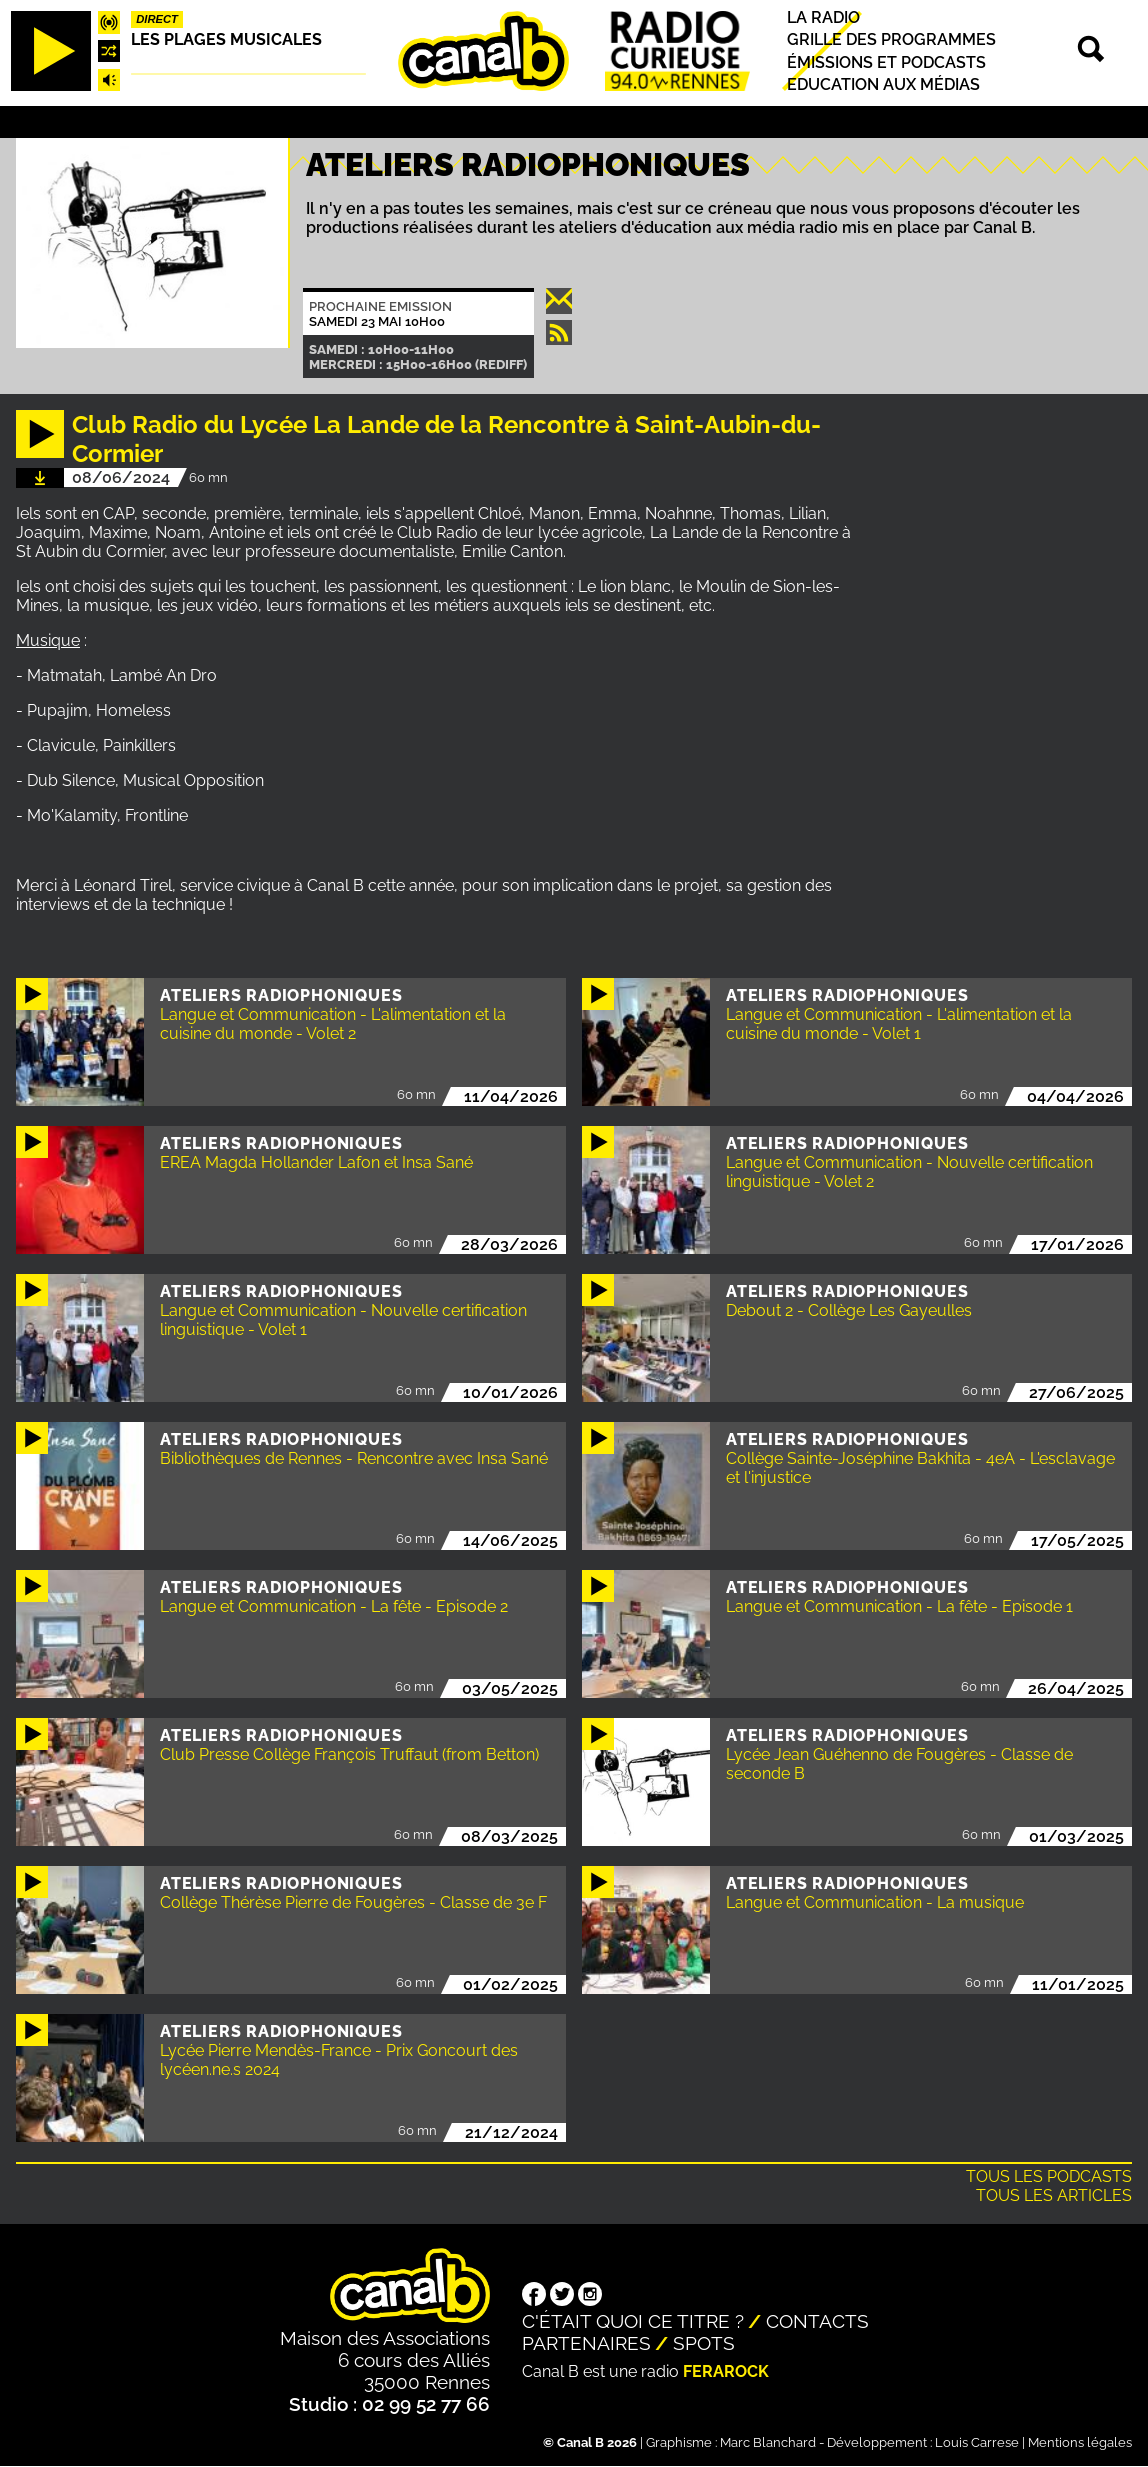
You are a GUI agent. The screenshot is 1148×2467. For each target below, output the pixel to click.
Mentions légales (1080, 2442)
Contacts (817, 2321)
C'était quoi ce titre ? (633, 2321)
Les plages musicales (226, 39)
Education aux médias (883, 84)
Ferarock (726, 2371)
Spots (704, 2343)
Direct (157, 19)
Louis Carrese (977, 2442)
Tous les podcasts (1049, 2176)
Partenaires (586, 2343)
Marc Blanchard (768, 2442)
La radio (823, 17)
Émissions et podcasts (886, 62)
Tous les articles (1054, 2195)
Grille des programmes (891, 40)
